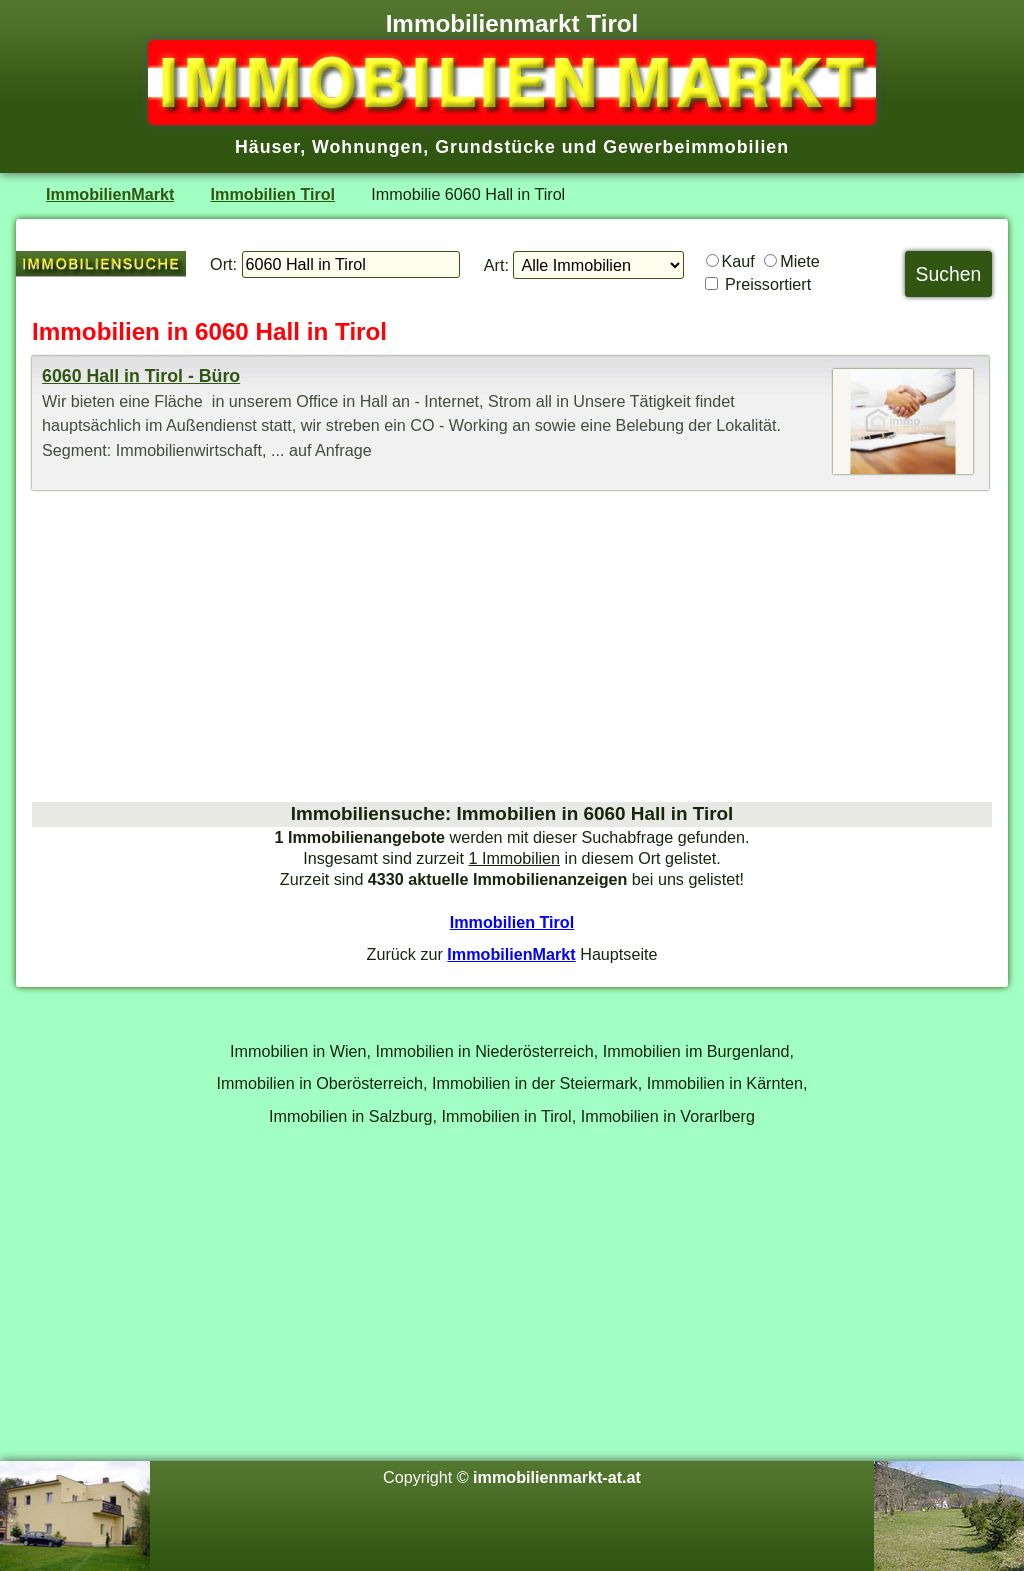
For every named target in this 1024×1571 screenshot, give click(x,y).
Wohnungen (367, 147)
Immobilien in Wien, (300, 1051)
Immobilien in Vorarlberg (668, 1116)
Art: (496, 265)
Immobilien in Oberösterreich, (322, 1083)
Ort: (223, 264)
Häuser (267, 147)
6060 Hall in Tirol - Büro (141, 376)
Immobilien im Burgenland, (698, 1051)
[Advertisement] (512, 646)
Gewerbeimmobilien (696, 147)
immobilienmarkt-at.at (557, 1477)
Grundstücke (495, 147)
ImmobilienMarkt (110, 194)
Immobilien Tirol (273, 194)
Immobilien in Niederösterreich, (487, 1051)
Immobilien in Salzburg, (353, 1116)
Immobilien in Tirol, (509, 1116)
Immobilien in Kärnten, (727, 1083)
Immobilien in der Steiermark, (537, 1083)
